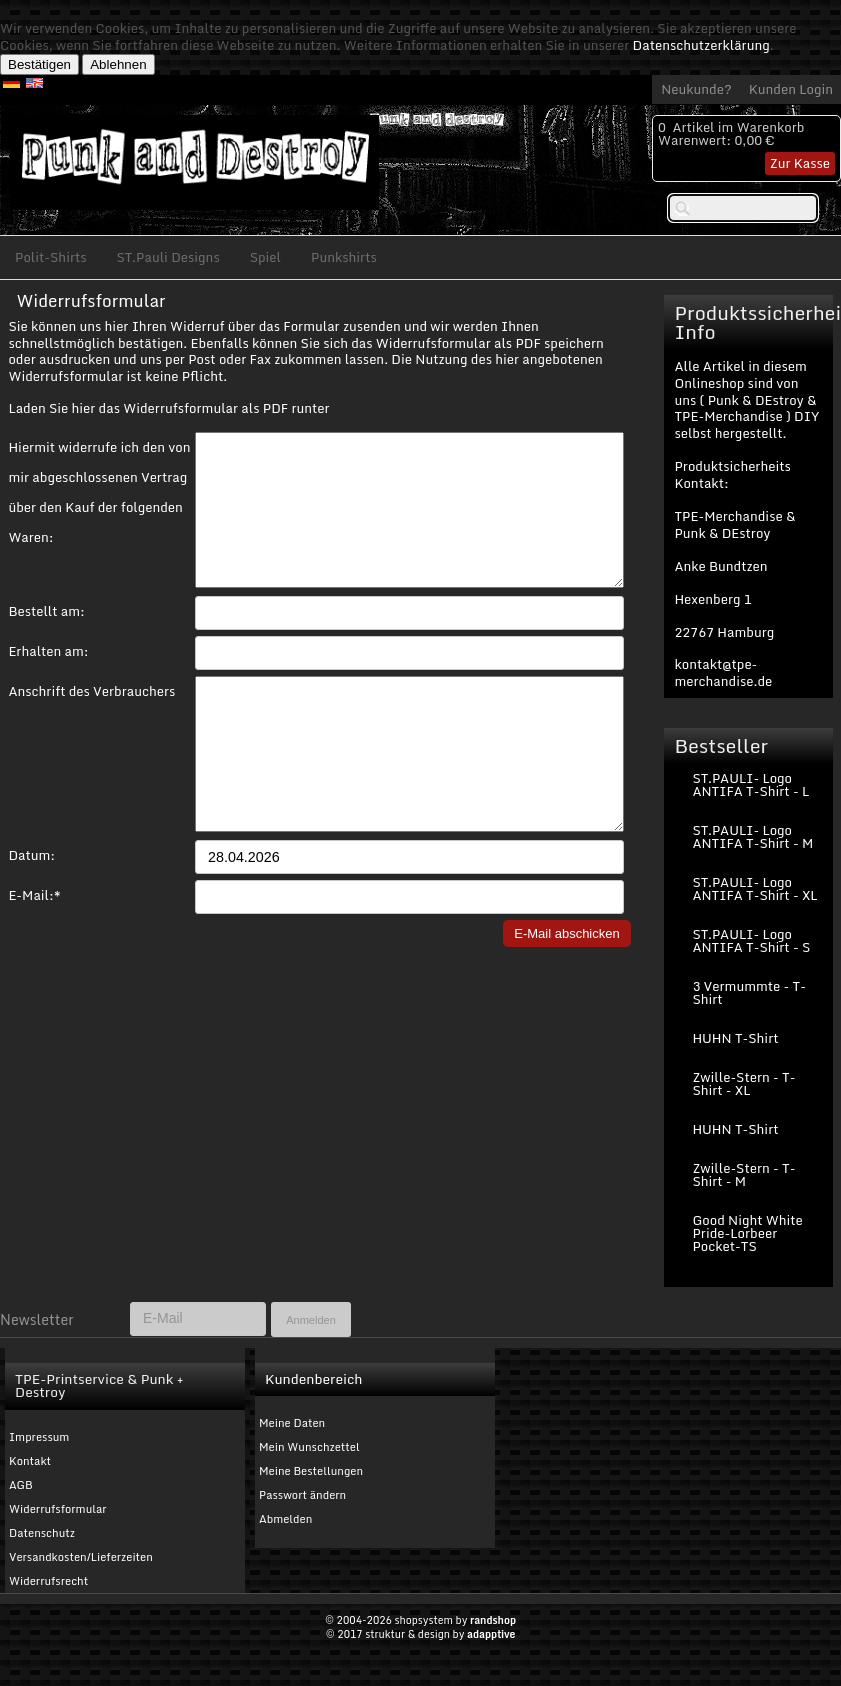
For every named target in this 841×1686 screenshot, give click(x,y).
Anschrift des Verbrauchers (91, 721)
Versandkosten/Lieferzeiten (81, 1557)
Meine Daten (292, 1423)
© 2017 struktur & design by (421, 1634)
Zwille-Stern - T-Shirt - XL (743, 1083)
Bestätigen (39, 64)
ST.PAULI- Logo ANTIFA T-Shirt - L (750, 784)
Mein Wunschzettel (309, 1447)
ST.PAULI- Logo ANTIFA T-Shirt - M (752, 836)
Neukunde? (696, 89)
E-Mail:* (34, 955)
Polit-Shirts (51, 257)
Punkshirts (344, 257)
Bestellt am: (46, 641)
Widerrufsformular (58, 1509)
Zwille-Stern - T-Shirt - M (743, 1174)
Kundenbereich (313, 1379)
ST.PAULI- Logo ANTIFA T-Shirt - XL (754, 888)
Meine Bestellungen (311, 1471)
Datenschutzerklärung (701, 45)
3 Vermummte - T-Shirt (749, 992)
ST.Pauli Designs (168, 257)
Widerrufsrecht (48, 1581)
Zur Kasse (800, 163)
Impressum (39, 1437)
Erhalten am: (48, 681)
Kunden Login (791, 89)
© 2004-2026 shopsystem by (420, 1620)
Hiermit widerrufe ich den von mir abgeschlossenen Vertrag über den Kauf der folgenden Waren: (99, 449)
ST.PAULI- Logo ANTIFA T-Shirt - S (751, 940)
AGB (21, 1485)
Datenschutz (42, 1533)
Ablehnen (118, 64)
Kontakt (30, 1461)
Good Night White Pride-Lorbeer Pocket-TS (747, 1233)
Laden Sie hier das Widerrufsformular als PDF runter (168, 408)
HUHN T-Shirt (735, 1038)
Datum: (31, 915)
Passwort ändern (302, 1495)
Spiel (265, 257)
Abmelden (285, 1519)
